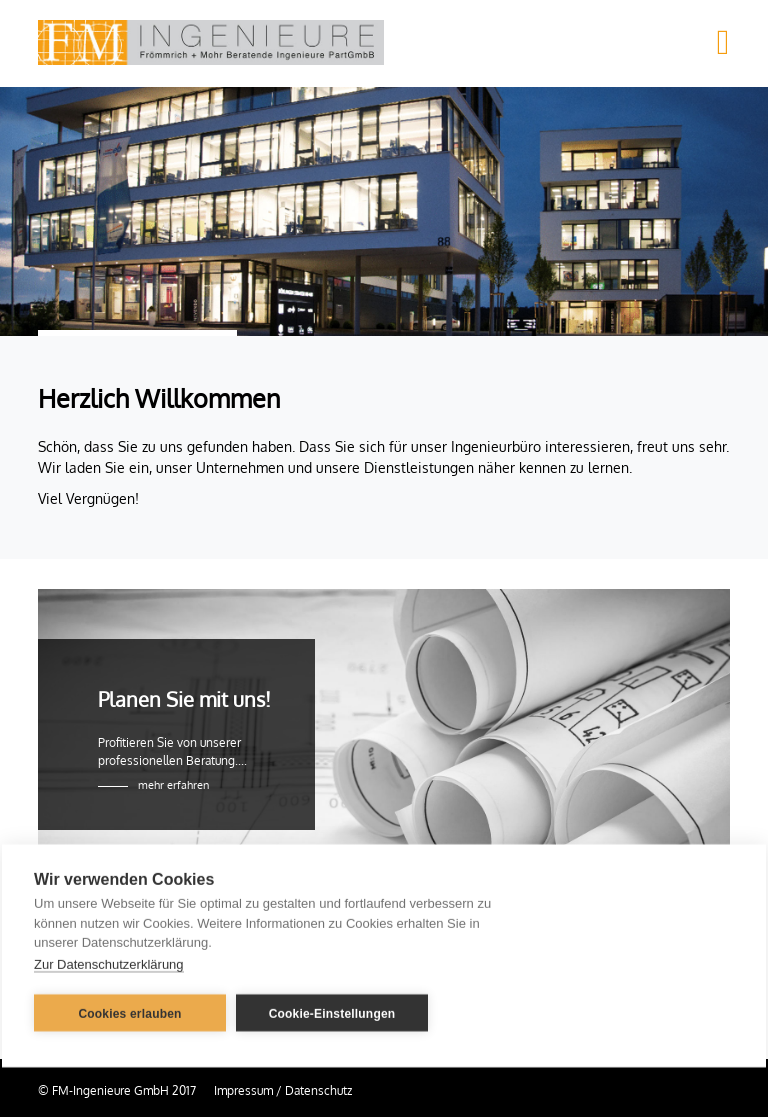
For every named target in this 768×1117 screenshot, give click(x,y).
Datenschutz (318, 1090)
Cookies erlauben (129, 1012)
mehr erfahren (173, 785)
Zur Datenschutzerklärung (109, 962)
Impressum (243, 1090)
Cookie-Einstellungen (332, 1012)
